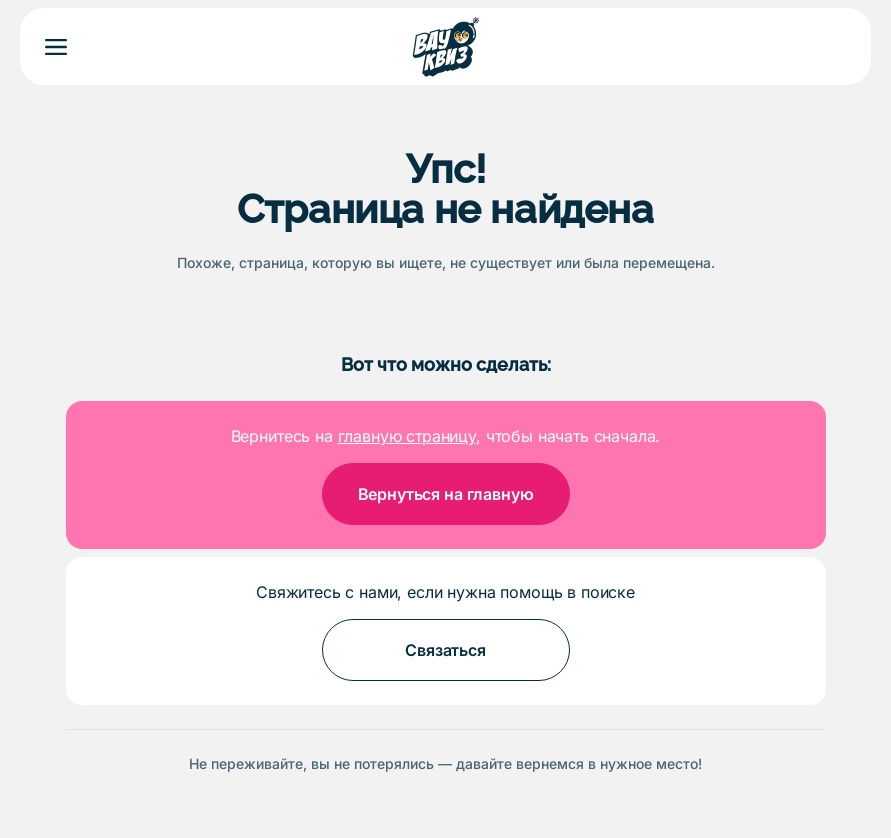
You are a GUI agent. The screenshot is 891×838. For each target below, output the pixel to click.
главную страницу (407, 436)
